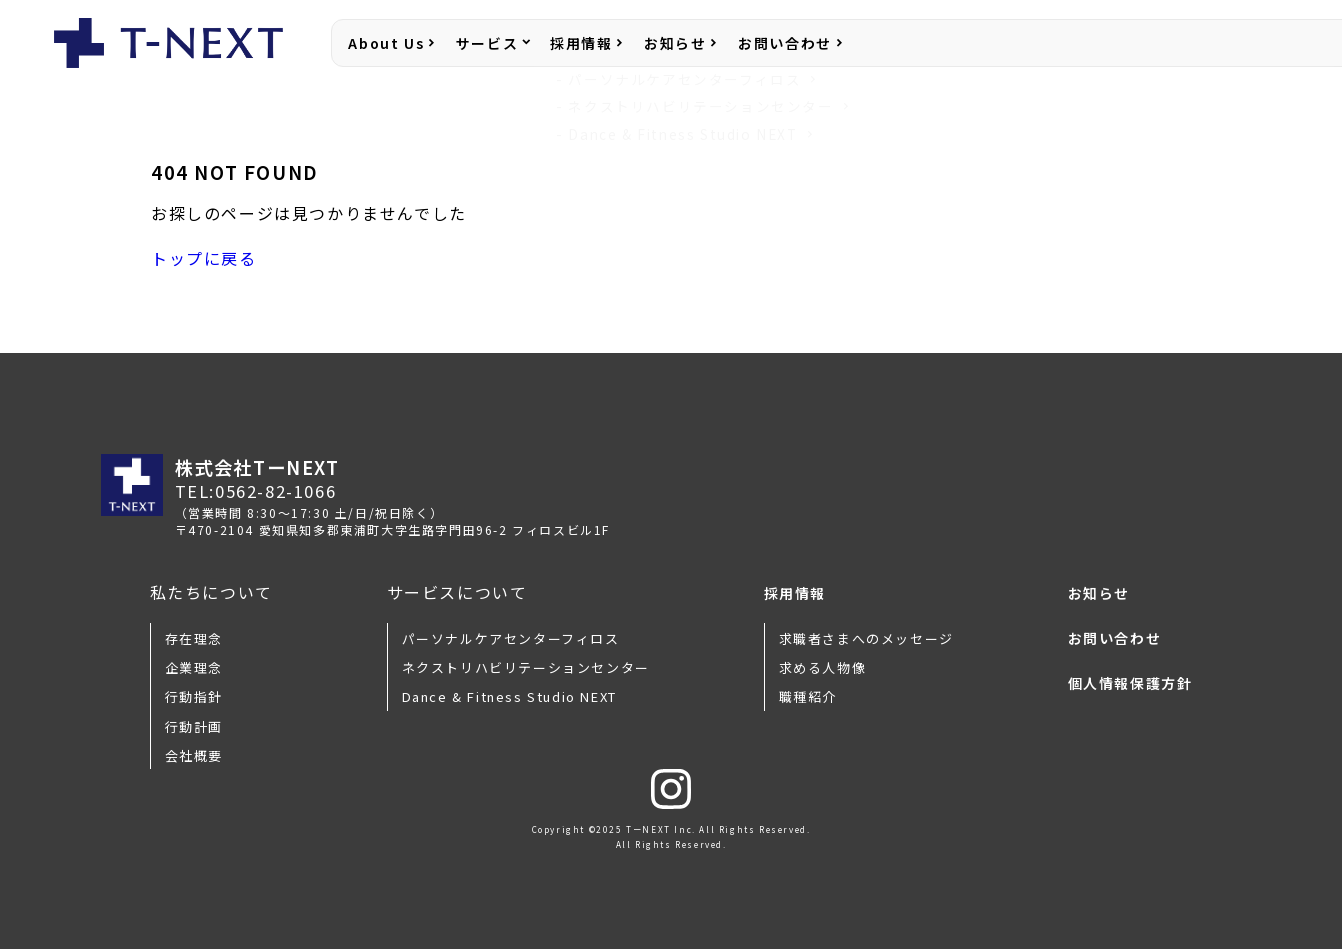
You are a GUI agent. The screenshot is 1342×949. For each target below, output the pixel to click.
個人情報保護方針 (1130, 683)
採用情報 (581, 43)
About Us (386, 43)
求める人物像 (823, 667)
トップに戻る (204, 258)
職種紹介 (808, 696)
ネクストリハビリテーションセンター (526, 667)
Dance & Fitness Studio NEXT (509, 696)
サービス (487, 43)
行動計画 (194, 726)
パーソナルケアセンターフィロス (511, 638)
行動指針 (194, 696)
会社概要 (194, 755)
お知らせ (675, 43)
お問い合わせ (785, 43)
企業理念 (194, 667)
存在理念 (194, 638)
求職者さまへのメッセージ (866, 638)
